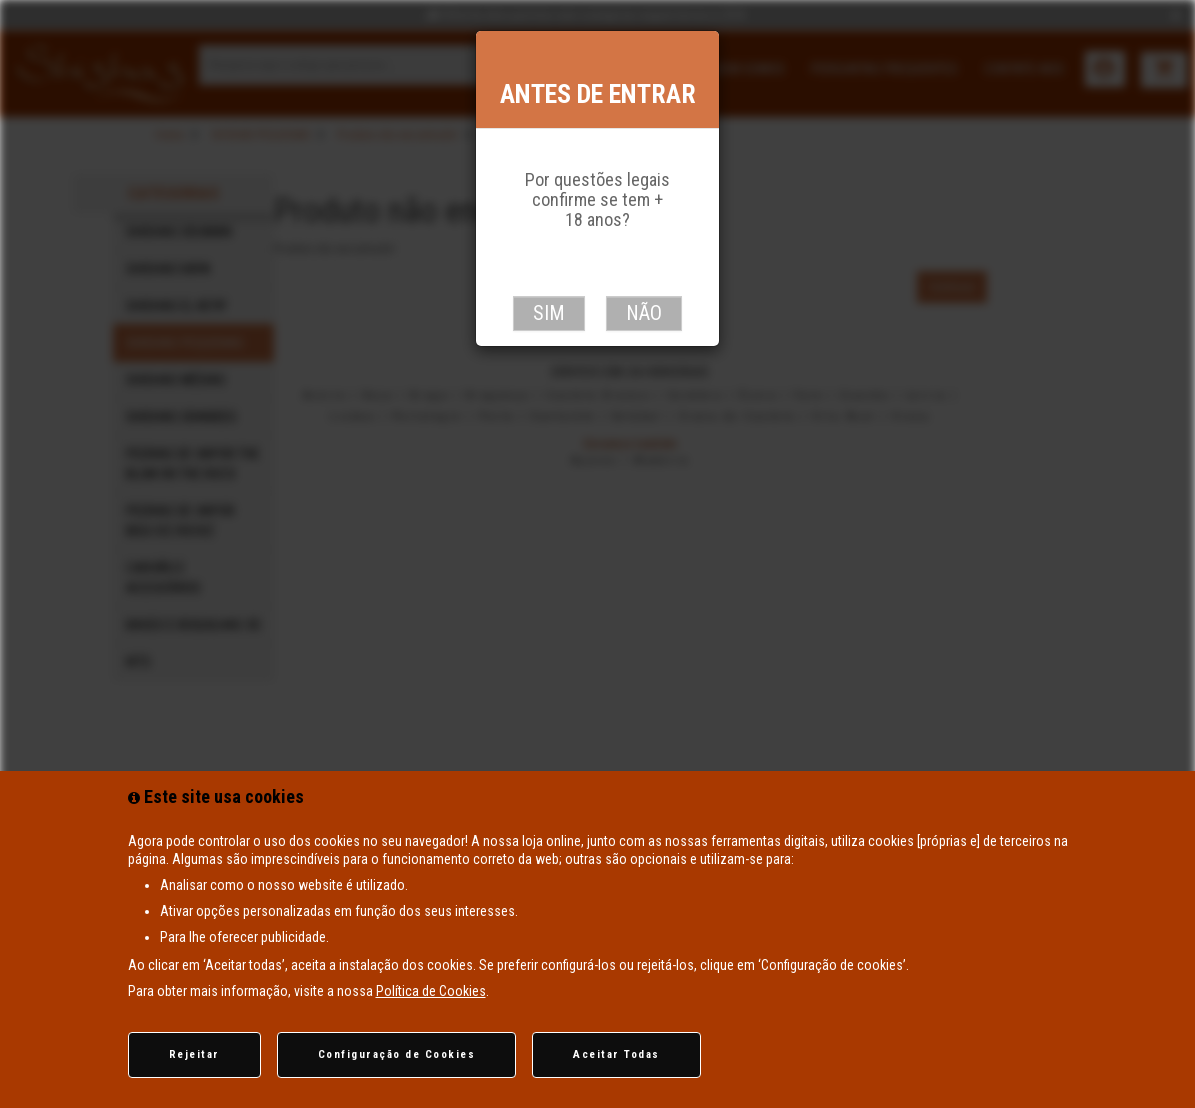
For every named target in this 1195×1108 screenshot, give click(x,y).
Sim (549, 313)
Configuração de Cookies (397, 1054)
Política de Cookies (431, 991)
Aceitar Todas (616, 1054)
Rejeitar (194, 1054)
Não (644, 313)
